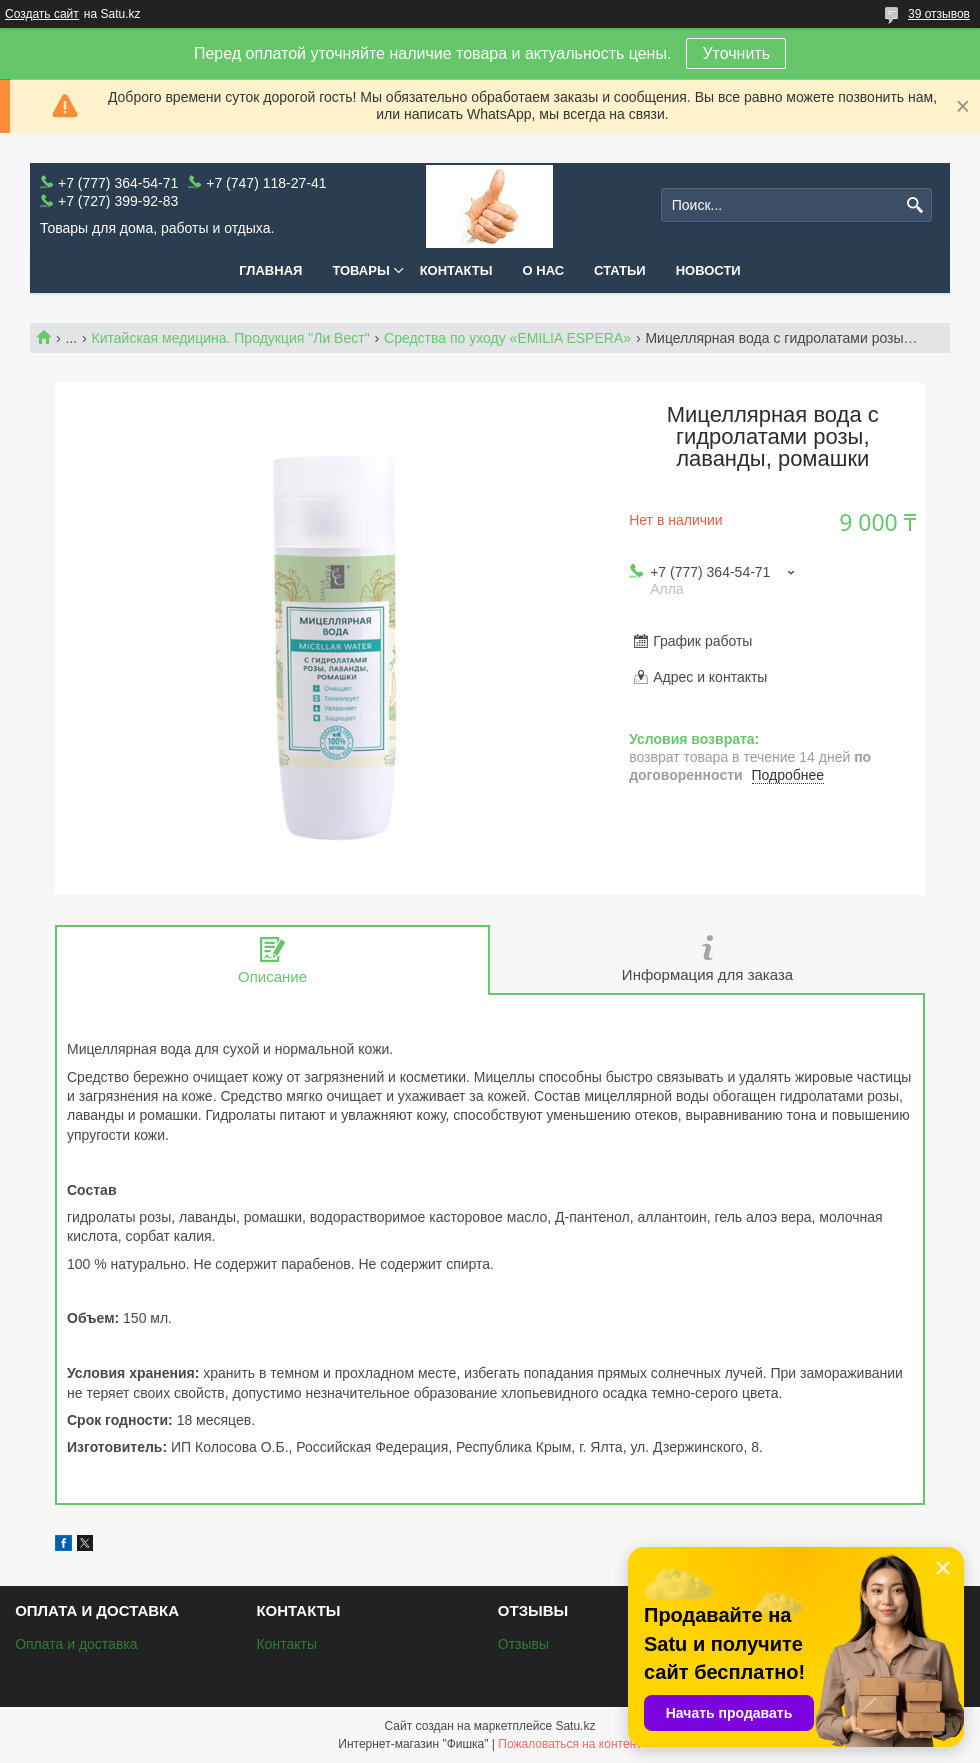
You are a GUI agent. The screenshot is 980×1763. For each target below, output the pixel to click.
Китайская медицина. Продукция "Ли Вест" (231, 338)
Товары (360, 270)
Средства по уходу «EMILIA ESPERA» (507, 338)
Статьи (620, 270)
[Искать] (914, 205)
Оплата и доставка (76, 1644)
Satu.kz (575, 1726)
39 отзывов (939, 14)
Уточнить (736, 53)
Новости (708, 270)
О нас (544, 270)
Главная (270, 270)
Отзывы (523, 1644)
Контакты (456, 270)
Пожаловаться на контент (569, 1744)
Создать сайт (42, 14)
